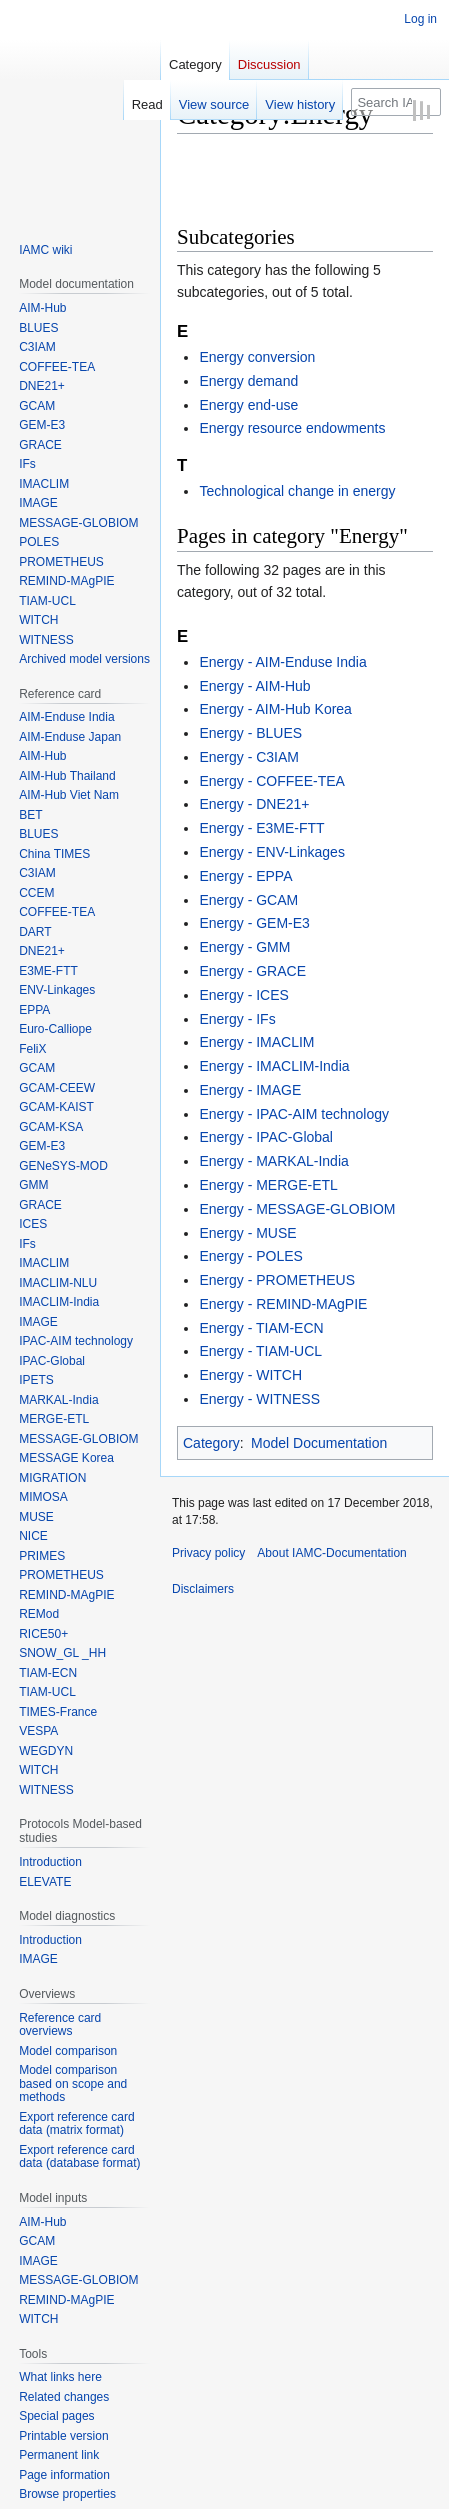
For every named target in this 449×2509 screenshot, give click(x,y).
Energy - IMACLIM (256, 1042)
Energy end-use (248, 405)
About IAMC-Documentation (331, 1553)
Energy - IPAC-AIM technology (294, 1114)
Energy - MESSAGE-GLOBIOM (297, 1209)
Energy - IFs (237, 1019)
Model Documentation (319, 1443)
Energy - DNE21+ (254, 804)
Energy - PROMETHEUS (277, 1280)
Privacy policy (208, 1553)
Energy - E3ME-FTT (261, 828)
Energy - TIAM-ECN (261, 1328)
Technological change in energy (297, 491)
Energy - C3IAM (249, 757)
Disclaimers (203, 1589)
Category (211, 1443)
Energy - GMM (244, 947)
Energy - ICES (243, 995)
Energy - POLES (251, 1256)
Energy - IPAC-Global (266, 1137)
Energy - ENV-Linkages (272, 852)
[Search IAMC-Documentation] (396, 102)
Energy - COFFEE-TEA (271, 781)
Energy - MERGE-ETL (268, 1185)
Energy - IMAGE (250, 1090)
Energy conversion (257, 357)
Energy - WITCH (250, 1375)
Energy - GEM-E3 (254, 923)
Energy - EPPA (245, 876)
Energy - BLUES (250, 733)
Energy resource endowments (292, 428)
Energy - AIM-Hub (254, 686)
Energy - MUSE (247, 1233)
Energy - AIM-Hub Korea (275, 709)
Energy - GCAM (248, 900)
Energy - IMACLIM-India (274, 1066)
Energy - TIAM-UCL (260, 1351)
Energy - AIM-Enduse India (282, 662)
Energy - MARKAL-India (273, 1161)
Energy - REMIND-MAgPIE (283, 1304)
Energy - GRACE (252, 971)
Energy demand (248, 381)
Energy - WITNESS (259, 1399)
